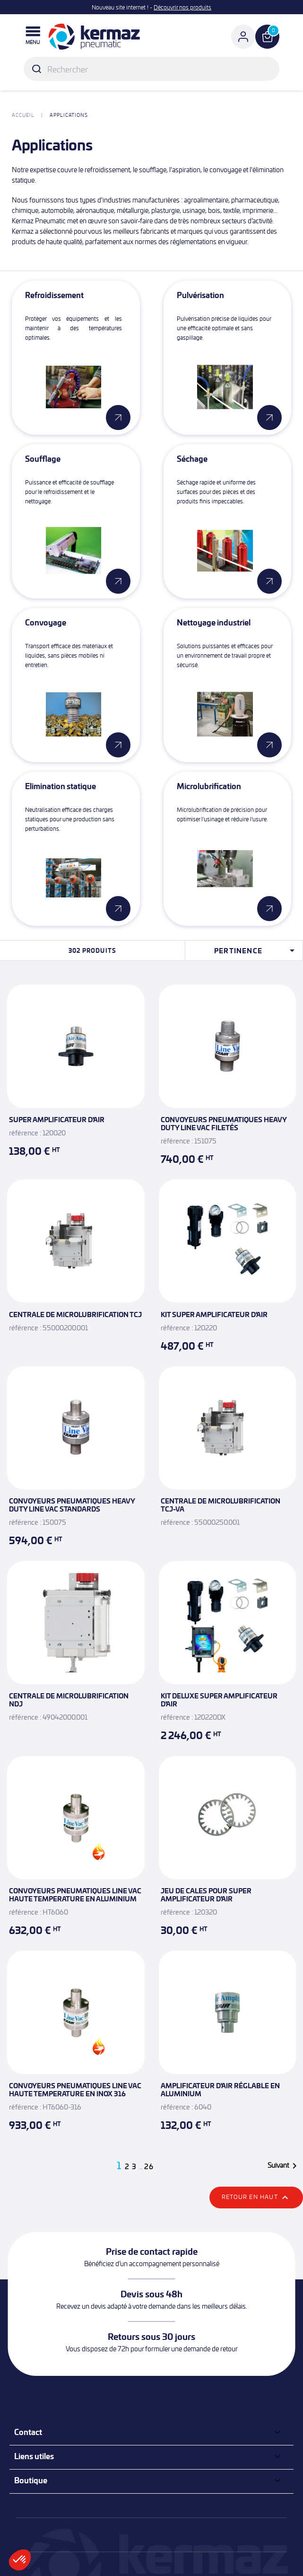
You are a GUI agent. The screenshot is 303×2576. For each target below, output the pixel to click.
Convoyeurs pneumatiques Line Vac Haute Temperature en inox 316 (75, 2089)
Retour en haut (256, 2197)
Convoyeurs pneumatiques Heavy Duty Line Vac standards (72, 1504)
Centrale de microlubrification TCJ (75, 1314)
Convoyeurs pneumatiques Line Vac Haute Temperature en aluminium (75, 1894)
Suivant (284, 2166)
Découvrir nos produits (182, 7)
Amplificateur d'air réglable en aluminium (220, 2089)
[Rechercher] (151, 69)
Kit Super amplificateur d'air (214, 1314)
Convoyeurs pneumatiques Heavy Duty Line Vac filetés (223, 1123)
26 (149, 2166)
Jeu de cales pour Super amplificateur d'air (206, 1894)
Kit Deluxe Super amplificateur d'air (219, 1699)
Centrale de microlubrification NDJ (69, 1699)
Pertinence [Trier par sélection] (256, 950)
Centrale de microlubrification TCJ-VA (220, 1504)
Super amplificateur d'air (56, 1119)
